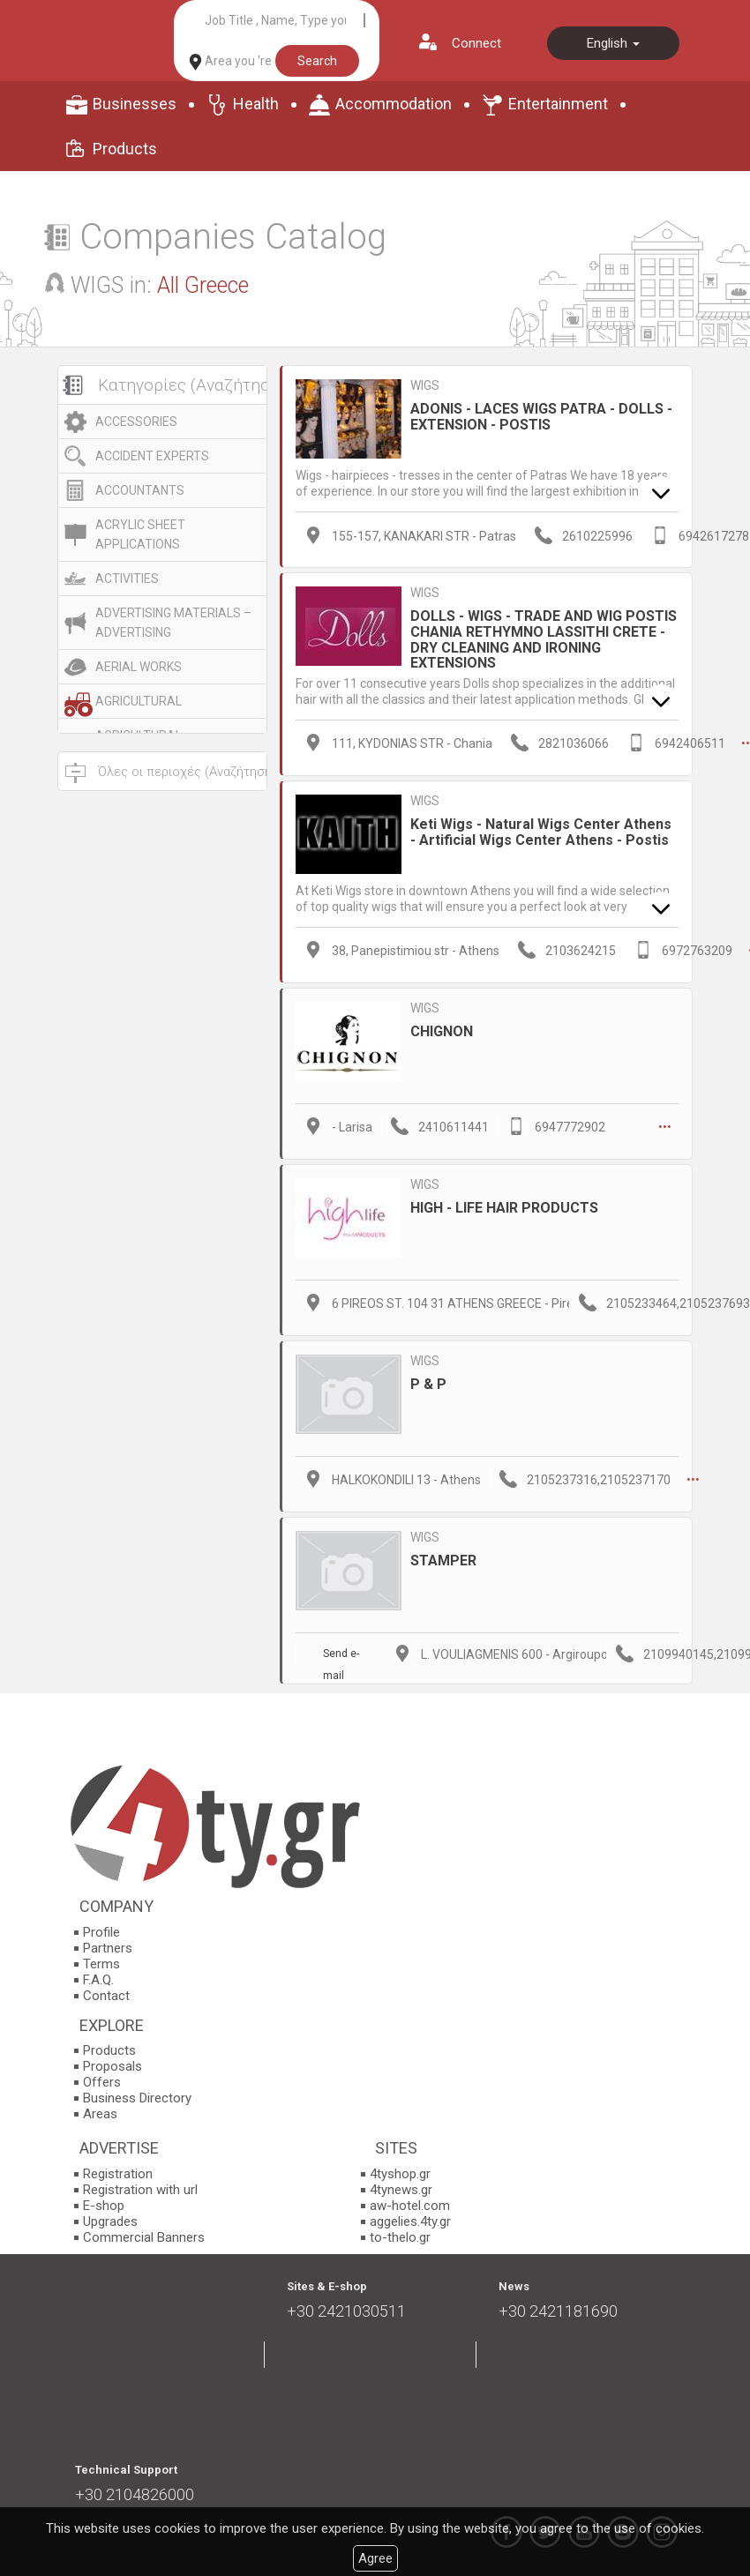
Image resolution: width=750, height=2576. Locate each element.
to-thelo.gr (400, 2237)
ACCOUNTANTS (139, 490)
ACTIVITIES (127, 578)
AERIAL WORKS (138, 667)
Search (317, 61)
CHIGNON (441, 1031)
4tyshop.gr (400, 2174)
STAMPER (443, 1560)
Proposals (112, 2066)
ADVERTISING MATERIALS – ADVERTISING (173, 622)
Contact (106, 1996)
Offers (102, 2082)
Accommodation (393, 103)
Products (125, 148)
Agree (375, 2558)
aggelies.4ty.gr (410, 2221)
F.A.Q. (98, 1980)
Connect (476, 43)
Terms (101, 1964)
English (613, 43)
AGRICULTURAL (138, 701)
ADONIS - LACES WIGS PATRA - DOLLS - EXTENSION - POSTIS (541, 416)
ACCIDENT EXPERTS (152, 456)
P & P (428, 1384)
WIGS (424, 385)
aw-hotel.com (410, 2206)
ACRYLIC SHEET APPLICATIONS (140, 534)
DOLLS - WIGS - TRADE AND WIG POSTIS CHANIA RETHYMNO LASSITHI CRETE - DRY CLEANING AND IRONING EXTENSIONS (543, 639)
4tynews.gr (401, 2190)
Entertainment (558, 103)
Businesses (134, 103)
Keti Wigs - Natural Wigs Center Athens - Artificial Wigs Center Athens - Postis (540, 832)
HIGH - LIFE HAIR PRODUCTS (504, 1207)
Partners (107, 1948)
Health (256, 103)
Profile (101, 1932)
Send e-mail (341, 1656)
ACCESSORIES (136, 421)
